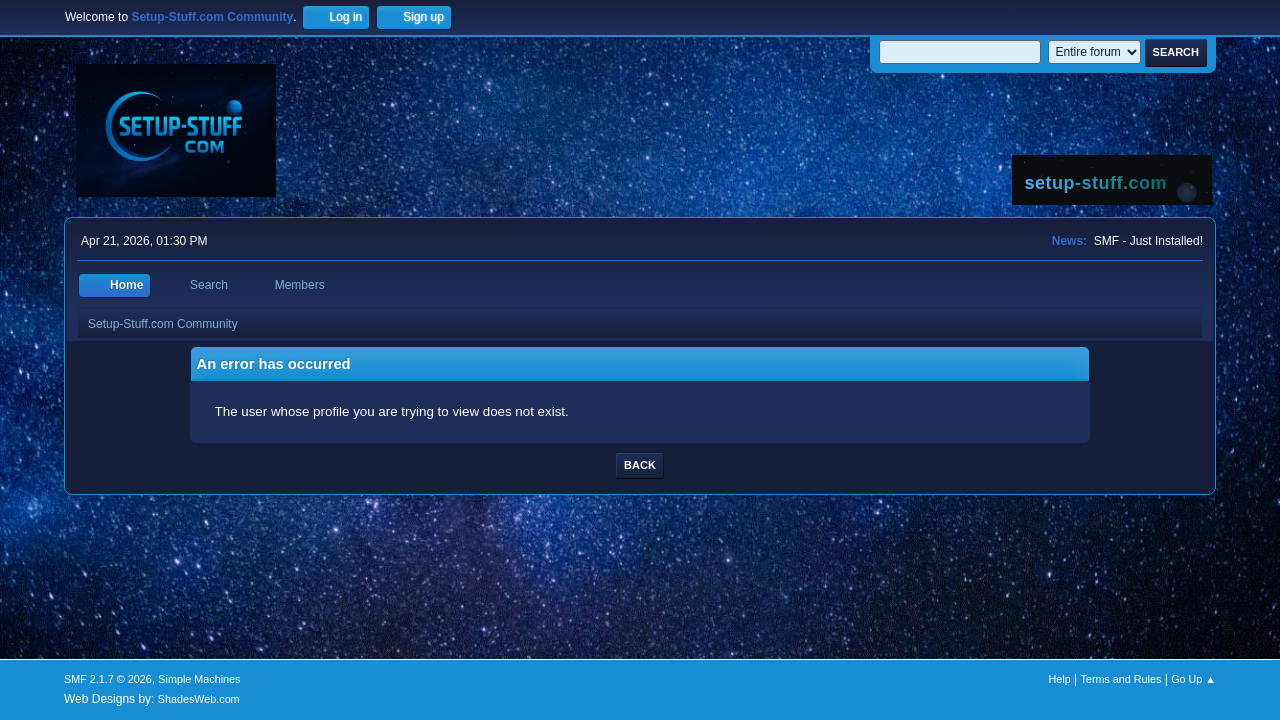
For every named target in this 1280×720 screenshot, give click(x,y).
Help (1060, 679)
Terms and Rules (1121, 679)
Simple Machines (199, 679)
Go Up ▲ (1193, 679)
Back (640, 465)
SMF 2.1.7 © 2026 (108, 679)
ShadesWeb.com (199, 699)
